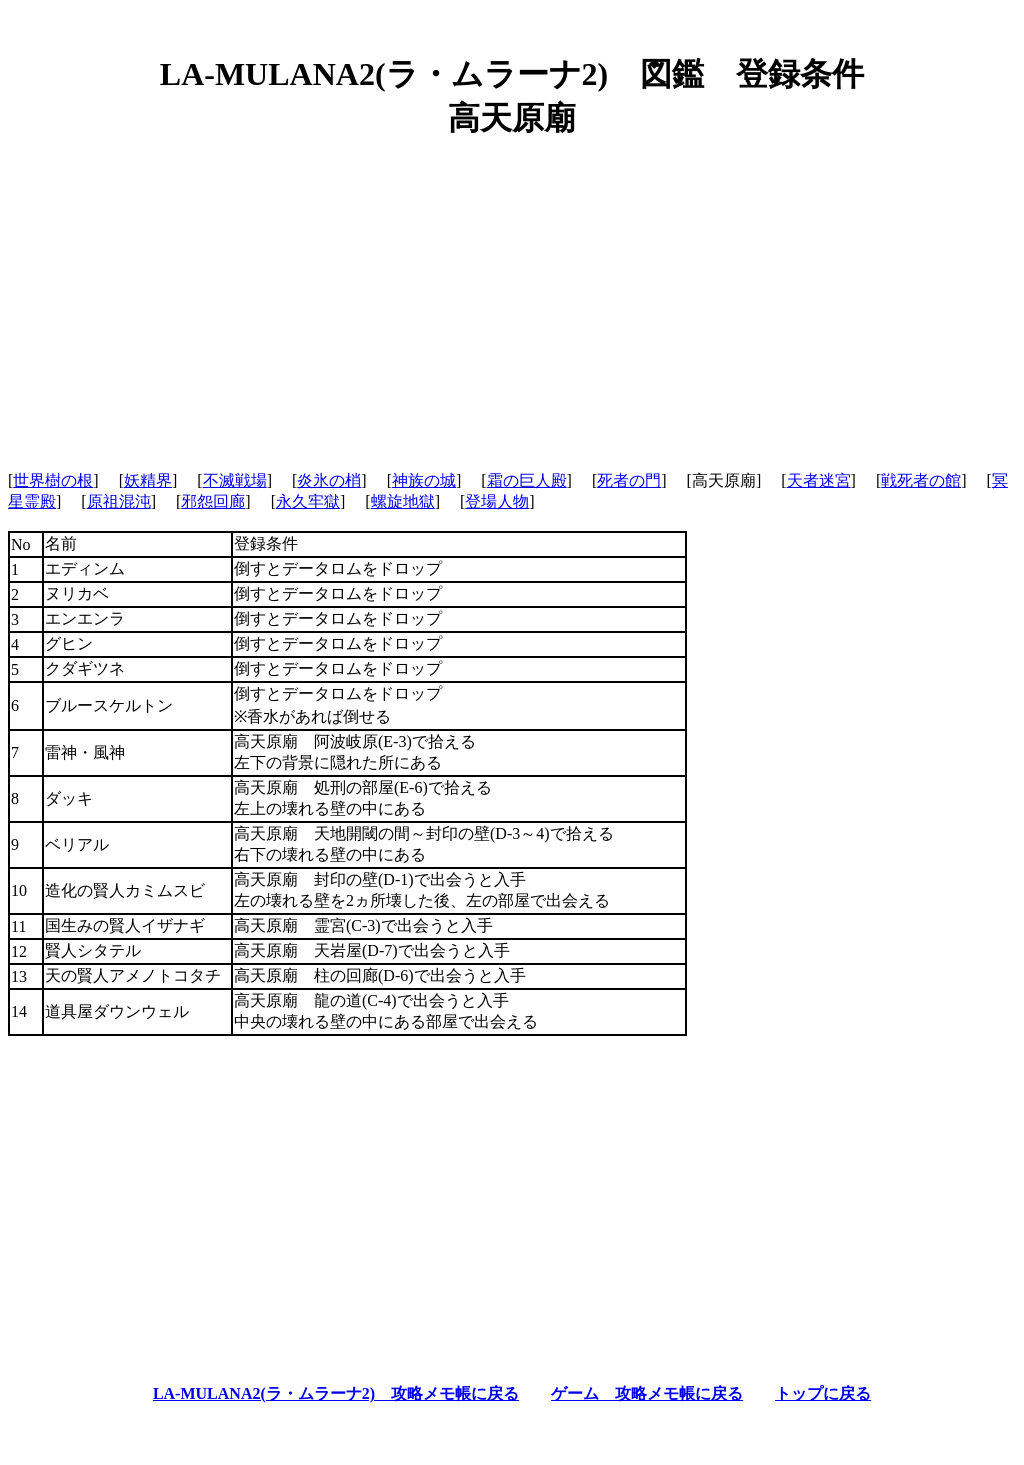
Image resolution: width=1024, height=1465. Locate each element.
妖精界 (148, 480)
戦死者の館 (921, 480)
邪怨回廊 (213, 501)
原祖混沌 (119, 501)
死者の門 (629, 480)
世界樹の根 (53, 480)
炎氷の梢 (329, 480)
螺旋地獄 (403, 501)
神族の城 (424, 480)
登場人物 (497, 501)
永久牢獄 (308, 501)
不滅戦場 (235, 480)
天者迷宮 (819, 480)
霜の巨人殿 (527, 480)
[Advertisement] (512, 297)
